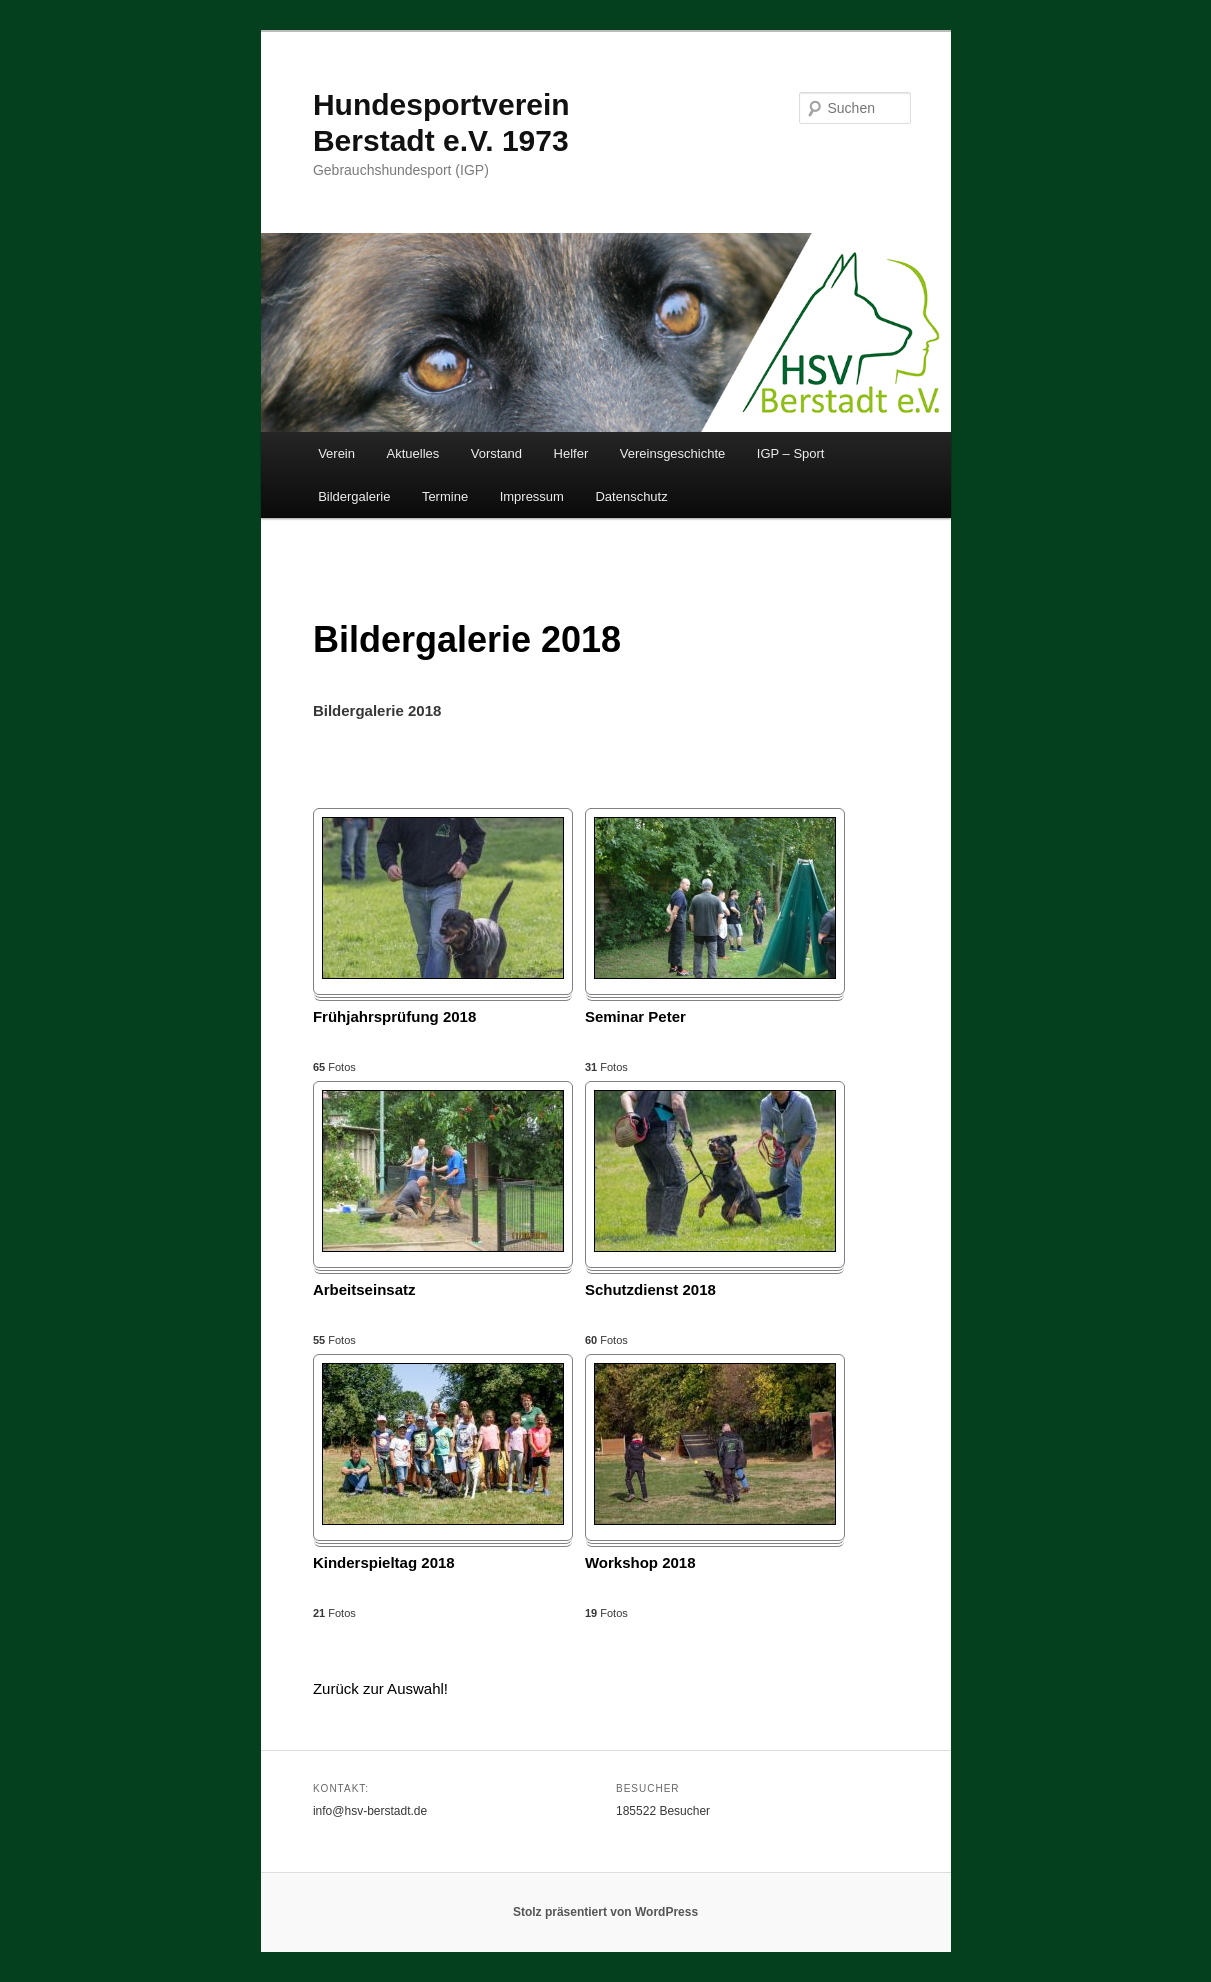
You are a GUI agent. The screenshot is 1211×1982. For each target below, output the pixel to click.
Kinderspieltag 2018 (384, 1562)
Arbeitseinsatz (364, 1289)
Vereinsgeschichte (673, 453)
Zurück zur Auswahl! (380, 1688)
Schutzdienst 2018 (650, 1289)
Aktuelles (413, 453)
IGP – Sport (791, 453)
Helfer (571, 453)
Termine (445, 496)
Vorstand (496, 453)
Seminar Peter (635, 1016)
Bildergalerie (354, 496)
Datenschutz (631, 496)
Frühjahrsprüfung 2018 (394, 1016)
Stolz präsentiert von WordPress (605, 1912)
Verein (336, 453)
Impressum (532, 496)
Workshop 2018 (640, 1562)
